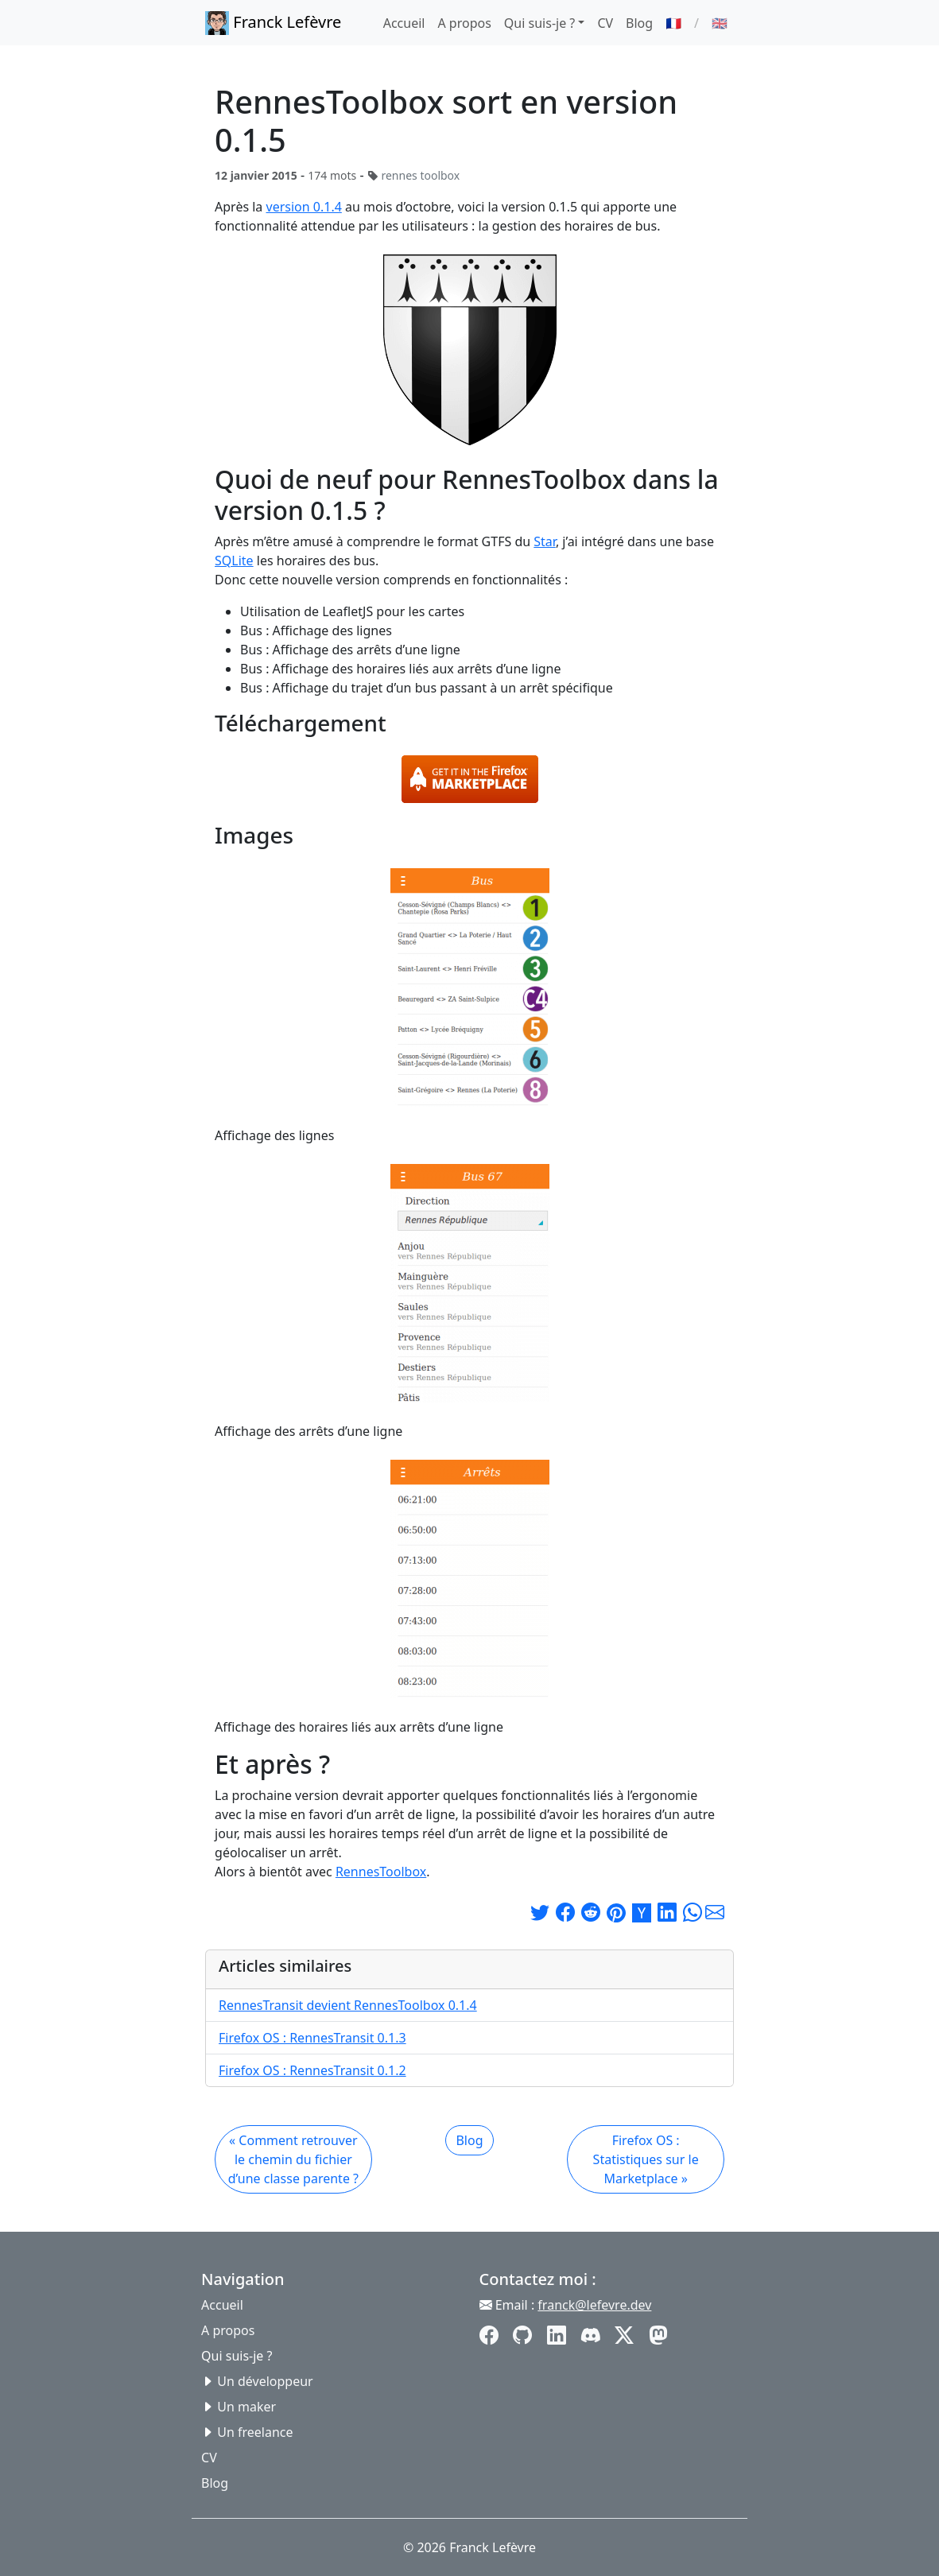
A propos (464, 23)
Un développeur (264, 2381)
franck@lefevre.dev (594, 2305)
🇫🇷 (673, 23)
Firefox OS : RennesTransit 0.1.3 (312, 2037)
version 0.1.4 (304, 206)
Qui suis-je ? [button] (539, 23)
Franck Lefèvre (273, 23)
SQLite (234, 560)
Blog (639, 23)
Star (545, 541)
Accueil (404, 23)
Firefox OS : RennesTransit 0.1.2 (312, 2070)
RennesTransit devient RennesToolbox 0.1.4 (348, 2005)
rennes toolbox (420, 175)
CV (605, 23)
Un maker (246, 2406)
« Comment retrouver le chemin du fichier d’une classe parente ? (293, 2159)
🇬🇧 (720, 23)
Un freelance (255, 2432)
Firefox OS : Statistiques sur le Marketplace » (646, 2159)
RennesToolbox (381, 1871)
